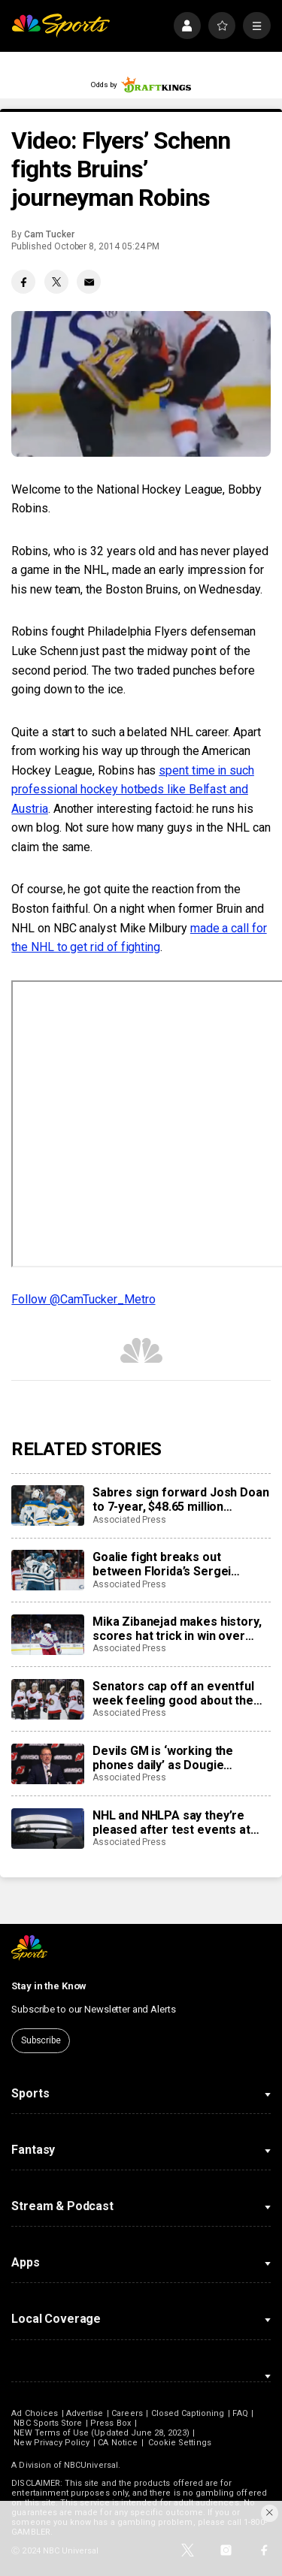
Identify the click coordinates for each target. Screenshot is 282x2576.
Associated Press (129, 1519)
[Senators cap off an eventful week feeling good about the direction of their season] (47, 1699)
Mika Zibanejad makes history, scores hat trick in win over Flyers (176, 1628)
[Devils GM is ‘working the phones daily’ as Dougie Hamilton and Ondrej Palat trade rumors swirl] (47, 1764)
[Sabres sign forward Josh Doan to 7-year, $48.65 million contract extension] (47, 1505)
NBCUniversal (91, 2465)
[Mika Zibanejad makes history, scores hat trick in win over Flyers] (47, 1634)
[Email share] (89, 282)
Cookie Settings (179, 2443)
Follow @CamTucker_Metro (83, 1299)
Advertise (85, 2413)
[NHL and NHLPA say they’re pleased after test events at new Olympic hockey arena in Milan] (47, 1828)
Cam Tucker (49, 234)
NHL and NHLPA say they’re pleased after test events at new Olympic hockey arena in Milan (173, 1822)
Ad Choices (34, 2413)
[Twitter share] (56, 282)
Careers (126, 2413)
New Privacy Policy (51, 2443)
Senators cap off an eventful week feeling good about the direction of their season (173, 1693)
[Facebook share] (23, 282)
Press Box (110, 2423)
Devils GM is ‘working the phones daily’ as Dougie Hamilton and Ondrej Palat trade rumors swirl (181, 1758)
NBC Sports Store (48, 2423)
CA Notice (118, 2443)
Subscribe (41, 2040)
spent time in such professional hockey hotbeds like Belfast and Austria (132, 789)
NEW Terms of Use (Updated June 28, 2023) (101, 2433)
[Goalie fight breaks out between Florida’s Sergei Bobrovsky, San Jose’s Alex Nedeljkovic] (47, 1570)
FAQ (239, 2413)
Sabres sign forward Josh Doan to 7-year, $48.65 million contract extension (180, 1499)
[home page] (60, 26)
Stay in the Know (48, 1986)
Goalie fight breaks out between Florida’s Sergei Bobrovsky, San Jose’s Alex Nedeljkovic (168, 1564)
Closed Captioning (188, 2413)
